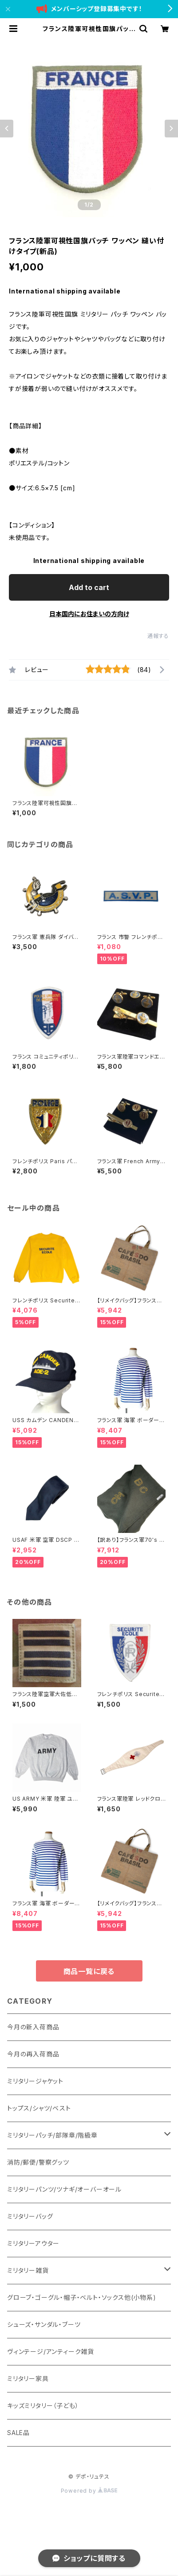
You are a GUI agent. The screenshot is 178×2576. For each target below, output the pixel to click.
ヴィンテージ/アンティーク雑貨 (50, 2351)
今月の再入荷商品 (33, 2054)
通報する (158, 636)
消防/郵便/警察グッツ (38, 2162)
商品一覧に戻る (89, 1971)
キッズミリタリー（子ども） (43, 2405)
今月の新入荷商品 (33, 2027)
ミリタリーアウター (33, 2243)
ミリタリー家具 (28, 2378)
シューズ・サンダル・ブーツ (43, 2324)
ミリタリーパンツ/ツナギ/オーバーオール (64, 2189)
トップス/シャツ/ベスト (39, 2108)
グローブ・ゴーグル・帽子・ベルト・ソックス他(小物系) (81, 2297)
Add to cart (89, 587)
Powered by (89, 2490)
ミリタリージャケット (35, 2081)
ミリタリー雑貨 (28, 2270)
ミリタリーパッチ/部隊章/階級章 (52, 2135)
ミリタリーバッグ (30, 2216)
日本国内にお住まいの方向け (89, 614)
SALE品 (18, 2432)
